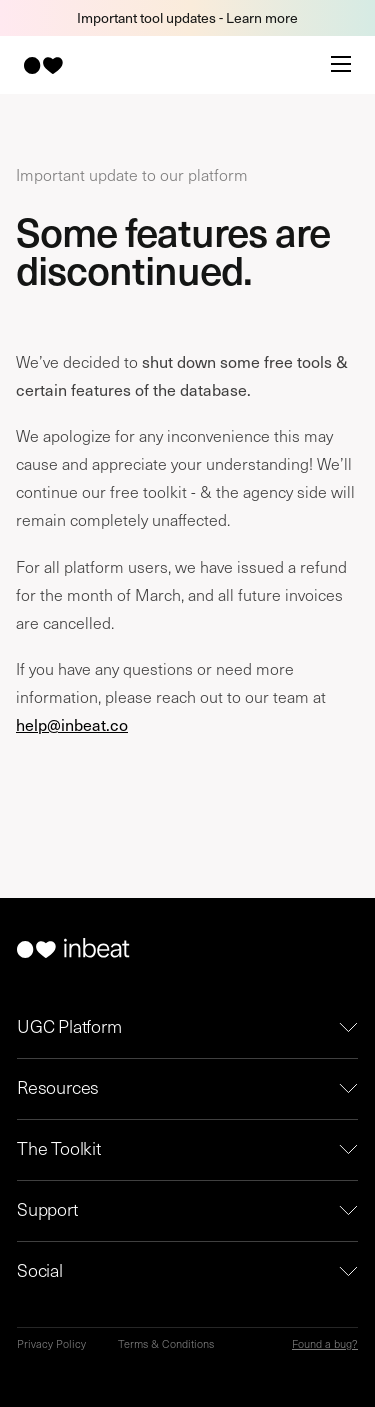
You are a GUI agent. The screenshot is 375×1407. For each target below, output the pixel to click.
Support (47, 1208)
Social (40, 1269)
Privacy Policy (51, 1343)
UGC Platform (69, 1025)
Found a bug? (325, 1343)
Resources (58, 1086)
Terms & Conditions (166, 1343)
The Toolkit (59, 1147)
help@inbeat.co (72, 724)
